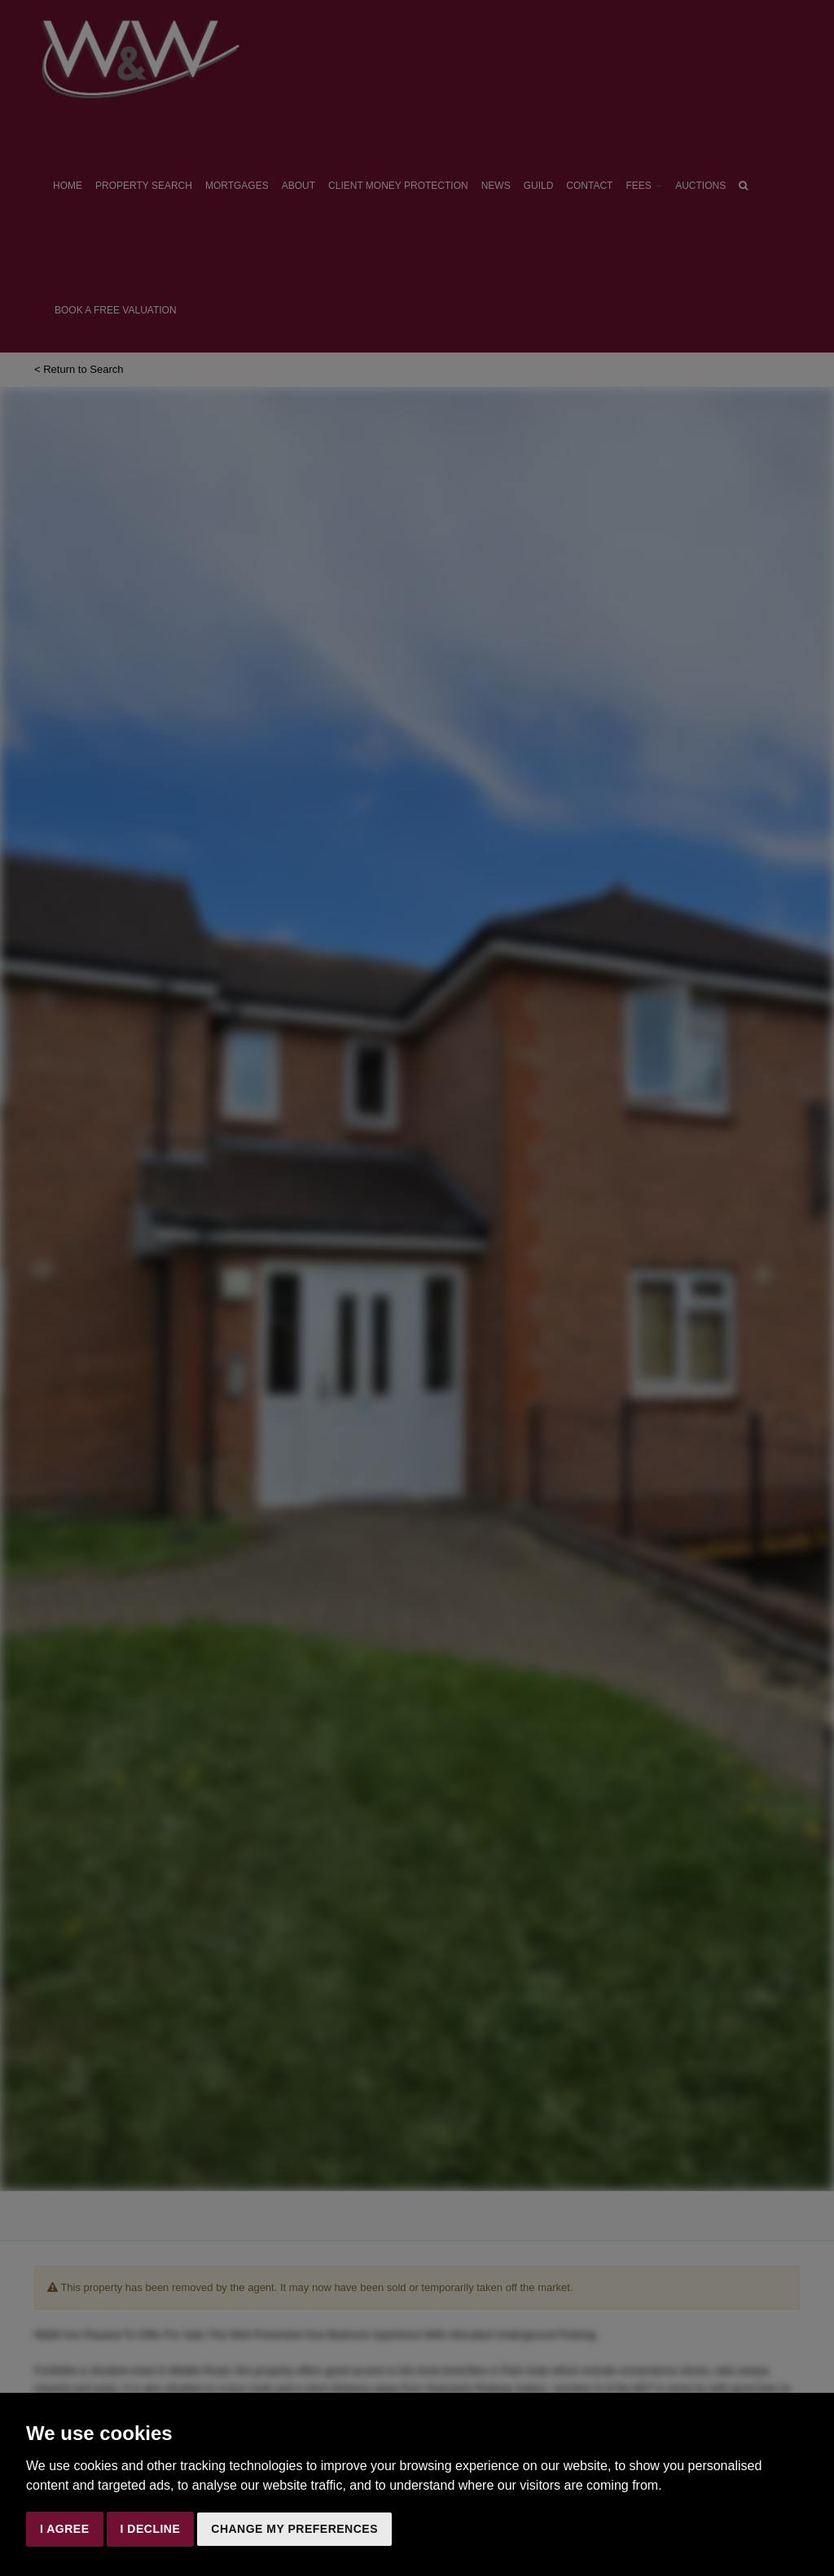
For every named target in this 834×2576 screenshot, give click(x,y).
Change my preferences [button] (294, 2528)
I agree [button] (65, 2528)
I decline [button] (151, 2528)
